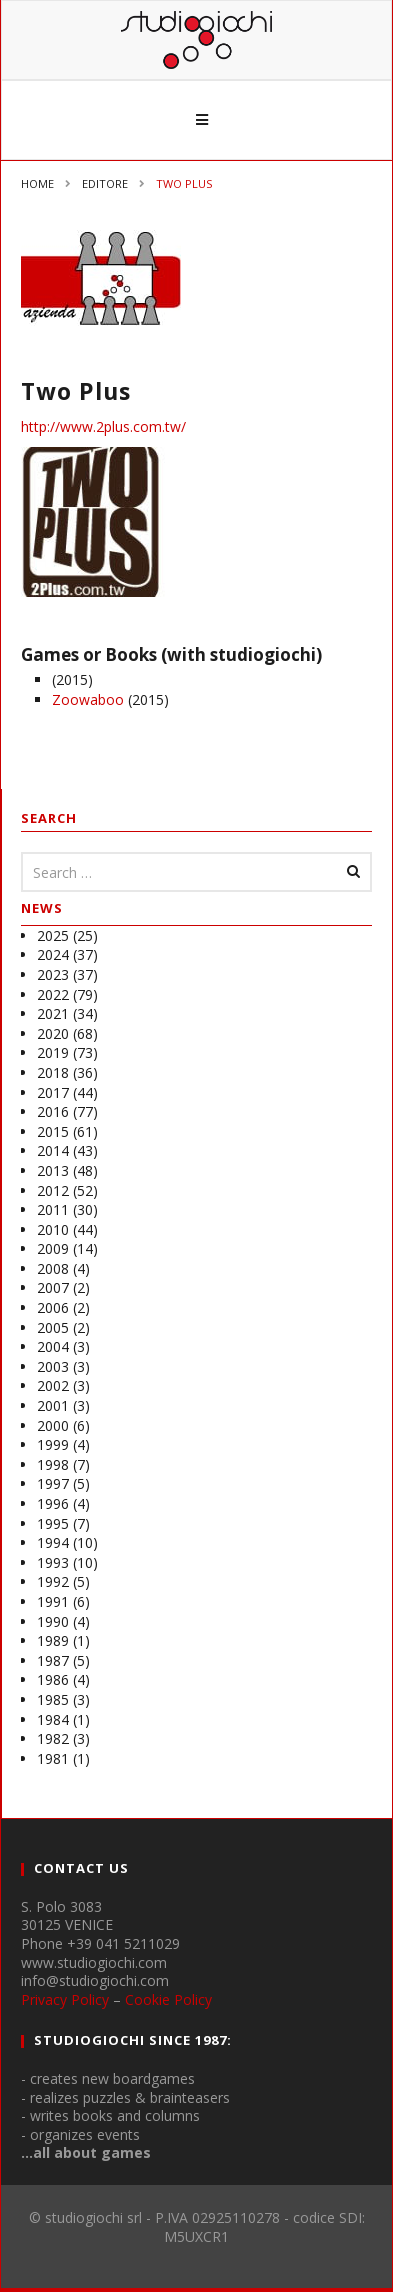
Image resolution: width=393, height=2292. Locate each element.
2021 (53, 1013)
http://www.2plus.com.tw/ (103, 426)
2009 (53, 1248)
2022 (53, 994)
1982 (53, 1738)
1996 (53, 1503)
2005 (53, 1327)
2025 (53, 935)
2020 (53, 1033)
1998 (53, 1464)
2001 (53, 1405)
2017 (53, 1092)
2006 (53, 1307)
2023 (53, 974)
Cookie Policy (168, 1999)
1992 (53, 1581)
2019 (53, 1052)
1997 (53, 1483)
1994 (53, 1542)
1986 (53, 1679)
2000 (53, 1425)
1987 (53, 1660)
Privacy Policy (65, 1999)
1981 (53, 1758)
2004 (53, 1346)
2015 (53, 1131)
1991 (53, 1601)
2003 (53, 1366)
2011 (53, 1209)
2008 (53, 1268)
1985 (53, 1699)
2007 (53, 1287)
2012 (53, 1190)
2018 (53, 1072)
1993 (53, 1562)
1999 (53, 1444)
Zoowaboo (88, 699)
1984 (53, 1719)
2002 (53, 1385)
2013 (53, 1170)
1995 (53, 1523)
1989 (53, 1640)
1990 (53, 1621)
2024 (53, 954)
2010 (53, 1229)
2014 (53, 1150)
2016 (53, 1111)
